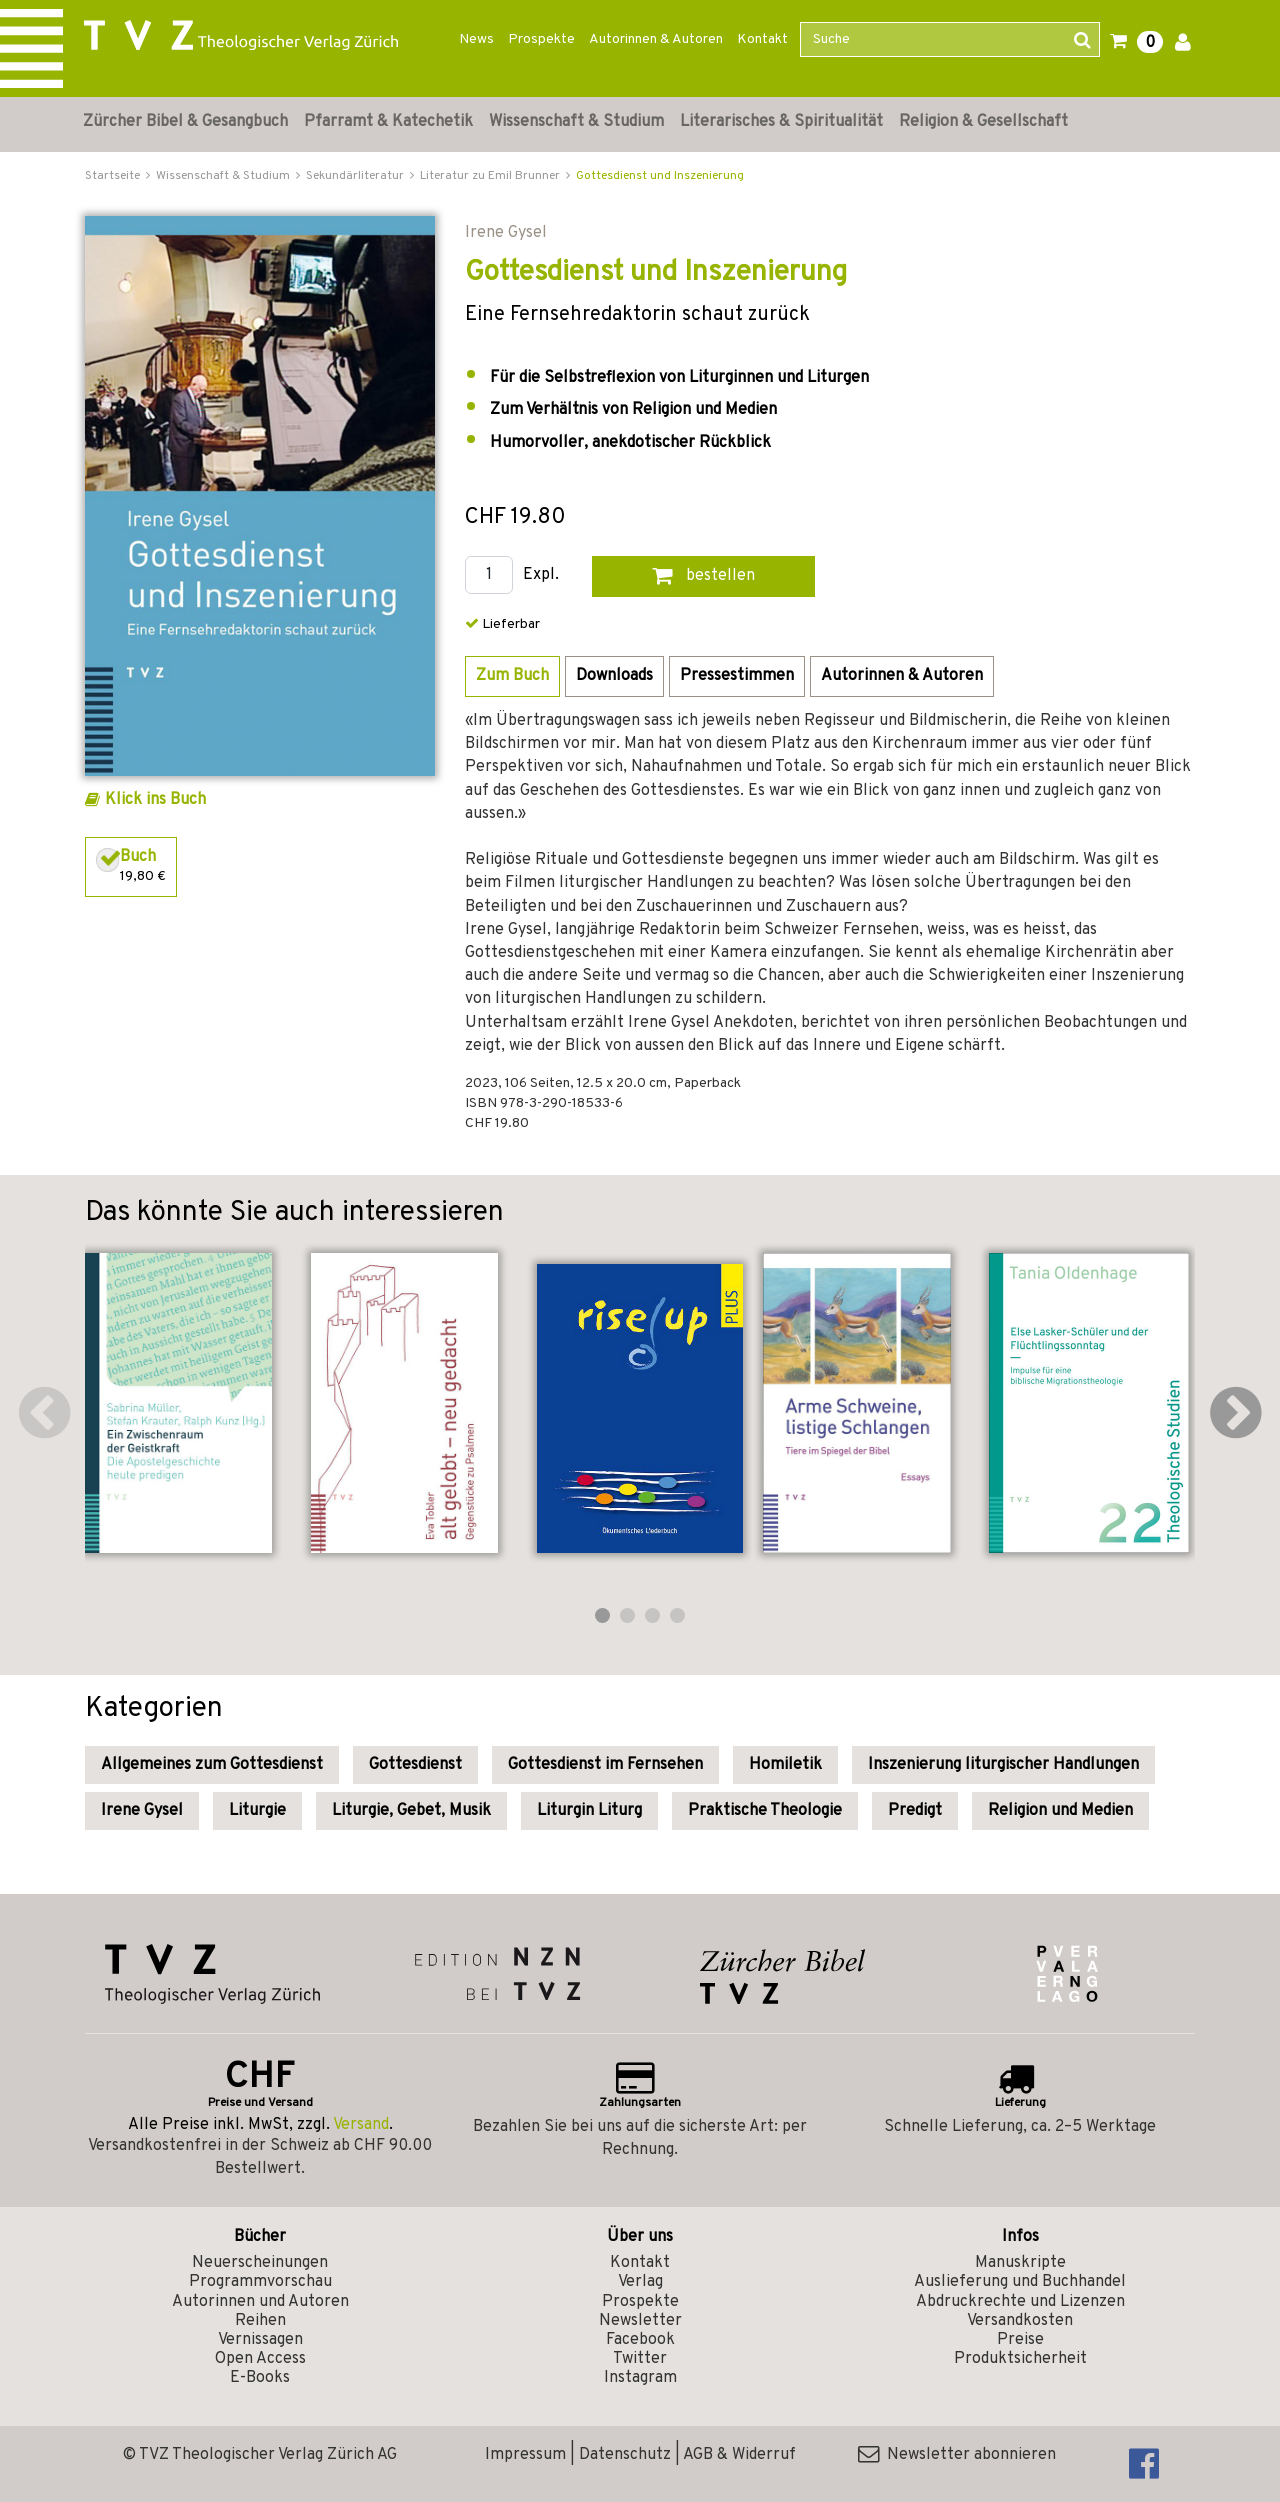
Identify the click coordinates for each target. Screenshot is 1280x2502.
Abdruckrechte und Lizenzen (1020, 2302)
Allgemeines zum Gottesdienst (212, 1765)
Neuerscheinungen (260, 2263)
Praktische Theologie (765, 1811)
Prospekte (541, 39)
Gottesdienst (415, 1765)
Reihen (260, 2321)
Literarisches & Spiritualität (781, 122)
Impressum (525, 2455)
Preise (1020, 2340)
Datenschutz (625, 2455)
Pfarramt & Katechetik (388, 122)
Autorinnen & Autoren (656, 39)
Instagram (640, 2378)
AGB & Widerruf (739, 2455)
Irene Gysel (142, 1811)
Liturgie (257, 1811)
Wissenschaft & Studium (576, 122)
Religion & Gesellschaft (983, 122)
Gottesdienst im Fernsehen (605, 1765)
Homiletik (785, 1765)
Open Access (260, 2359)
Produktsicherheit (1020, 2359)
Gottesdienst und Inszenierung (660, 176)
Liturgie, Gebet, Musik (411, 1811)
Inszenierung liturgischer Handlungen (1003, 1765)
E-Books (260, 2378)
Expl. (541, 575)
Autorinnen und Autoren (260, 2302)
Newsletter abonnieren (957, 2455)
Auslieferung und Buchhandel (1020, 2282)
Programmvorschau (260, 2282)
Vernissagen (260, 2340)
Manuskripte (1020, 2263)
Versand (361, 2125)
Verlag (640, 2282)
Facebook (640, 2340)
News (476, 39)
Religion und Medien (1060, 1811)
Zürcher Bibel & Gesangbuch (185, 122)
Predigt (915, 1811)
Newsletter (640, 2321)
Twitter (640, 2359)
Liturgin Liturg (589, 1811)
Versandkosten (1020, 2321)
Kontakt (762, 39)
